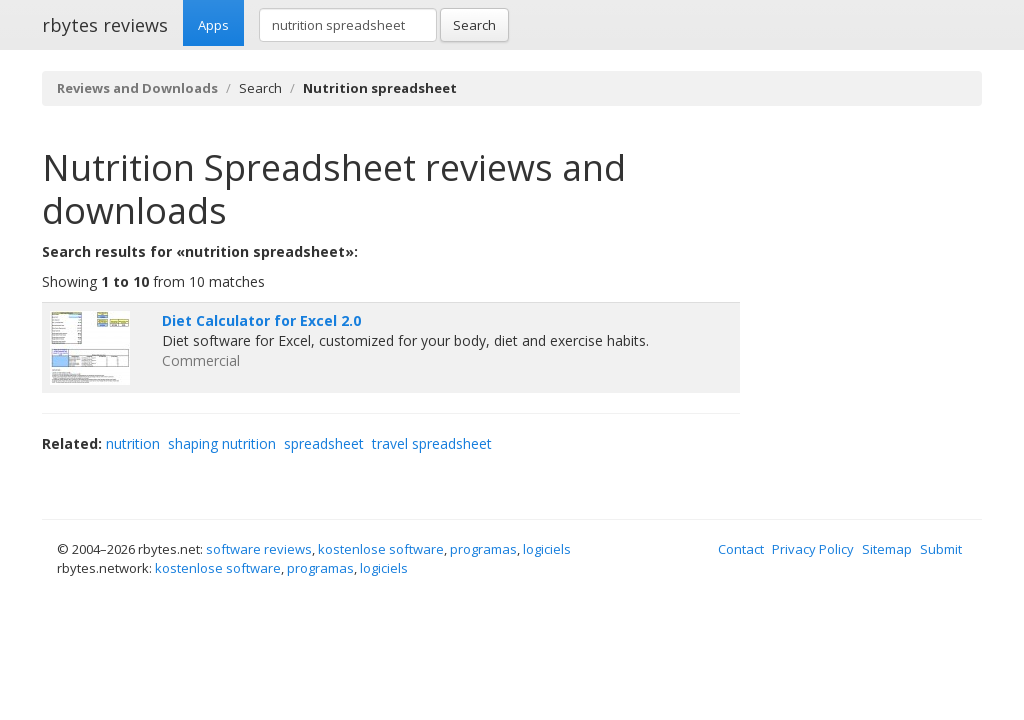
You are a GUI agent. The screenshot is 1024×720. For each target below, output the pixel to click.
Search (474, 25)
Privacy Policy (813, 549)
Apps (213, 25)
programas (483, 549)
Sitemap (887, 549)
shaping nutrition (222, 443)
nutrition (133, 443)
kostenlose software (381, 549)
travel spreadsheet (432, 443)
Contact (741, 549)
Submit (941, 549)
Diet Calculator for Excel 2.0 (261, 320)
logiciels (547, 549)
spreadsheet (324, 443)
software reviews (259, 549)
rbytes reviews (105, 25)
